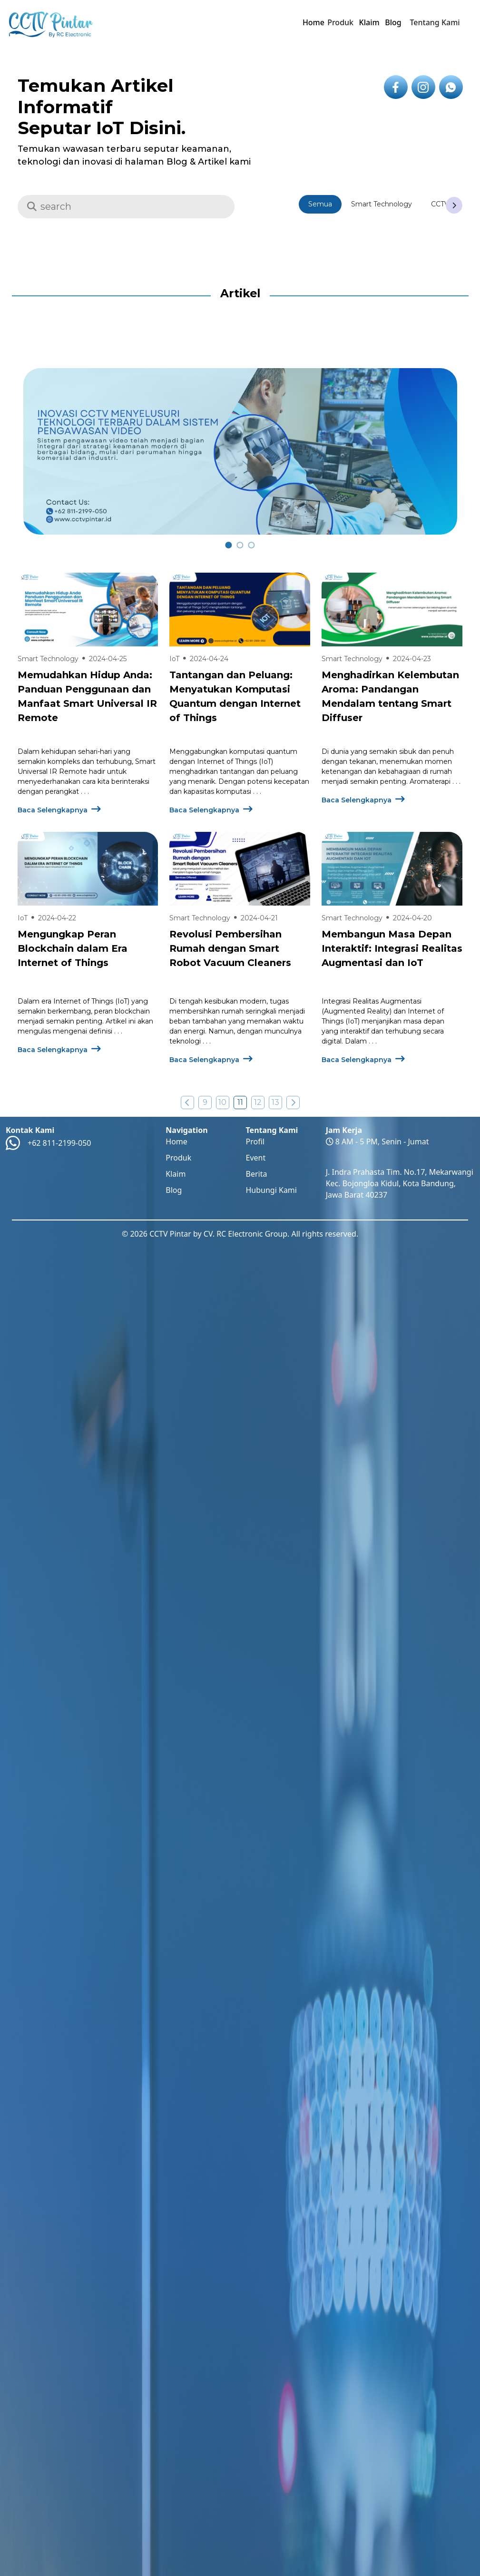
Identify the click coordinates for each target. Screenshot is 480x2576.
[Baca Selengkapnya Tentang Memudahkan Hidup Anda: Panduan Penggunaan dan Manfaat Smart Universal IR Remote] (88, 609)
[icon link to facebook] (396, 87)
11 (240, 1102)
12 (258, 1102)
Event (255, 1157)
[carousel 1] (239, 545)
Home (313, 22)
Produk (178, 1157)
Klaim (369, 22)
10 (222, 1102)
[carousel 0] (228, 545)
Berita (256, 1174)
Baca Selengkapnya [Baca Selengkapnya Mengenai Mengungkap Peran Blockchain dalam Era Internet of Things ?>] (59, 1049)
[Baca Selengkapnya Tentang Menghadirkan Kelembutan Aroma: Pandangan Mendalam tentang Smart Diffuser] (392, 609)
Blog (393, 22)
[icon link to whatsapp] (451, 87)
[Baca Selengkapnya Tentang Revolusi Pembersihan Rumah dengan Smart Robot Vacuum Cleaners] (239, 869)
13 (275, 1102)
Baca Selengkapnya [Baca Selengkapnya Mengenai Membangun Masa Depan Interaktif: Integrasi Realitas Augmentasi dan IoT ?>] (363, 1059)
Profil (254, 1141)
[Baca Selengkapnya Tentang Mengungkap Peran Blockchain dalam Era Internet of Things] (88, 869)
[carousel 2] (251, 545)
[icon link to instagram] (423, 87)
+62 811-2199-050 (59, 1143)
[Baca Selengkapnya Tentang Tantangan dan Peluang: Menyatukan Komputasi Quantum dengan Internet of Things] (239, 609)
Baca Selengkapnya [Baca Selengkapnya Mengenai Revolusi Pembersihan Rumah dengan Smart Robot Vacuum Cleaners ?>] (211, 1059)
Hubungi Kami (270, 1190)
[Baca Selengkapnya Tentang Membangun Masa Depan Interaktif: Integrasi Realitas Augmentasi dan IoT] (392, 869)
